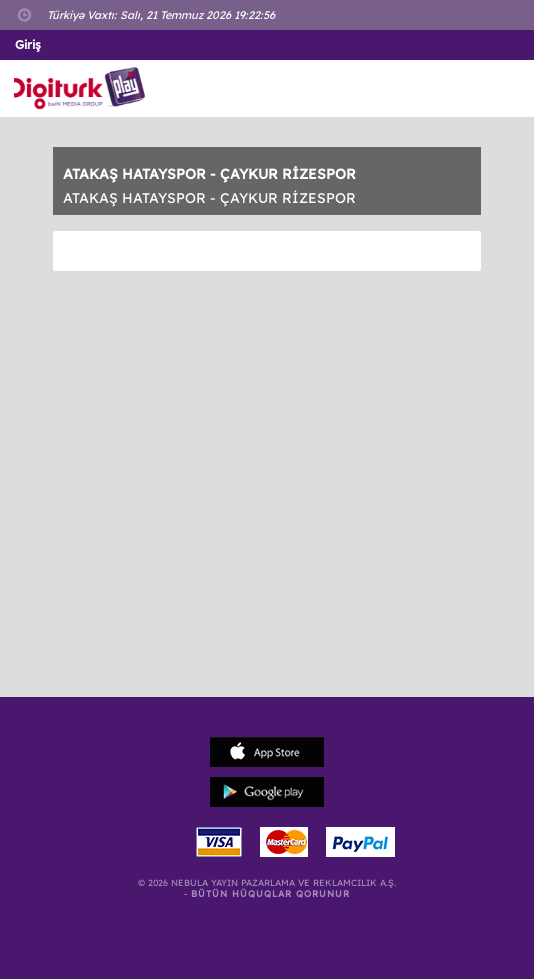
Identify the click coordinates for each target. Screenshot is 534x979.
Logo (83, 88)
